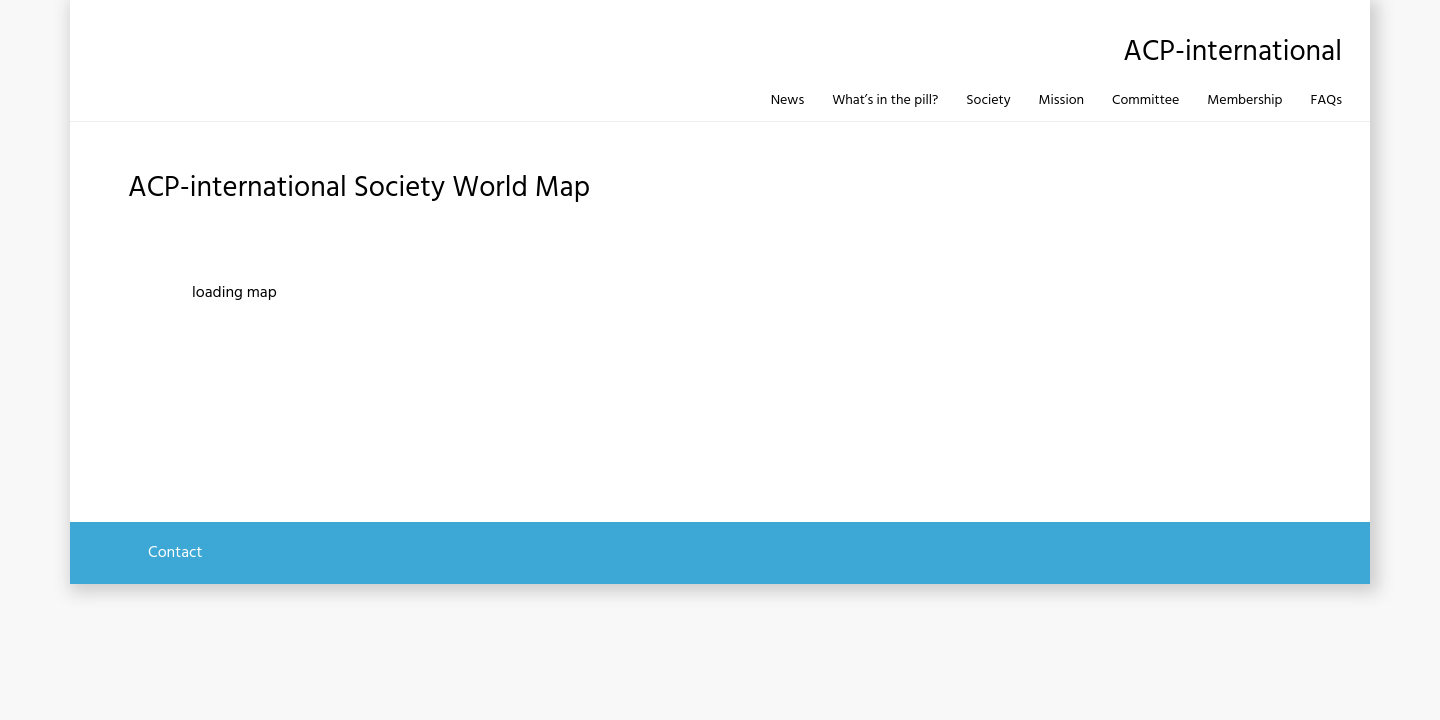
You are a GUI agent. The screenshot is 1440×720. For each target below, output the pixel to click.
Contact (175, 553)
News (788, 100)
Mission (1062, 100)
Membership (1244, 100)
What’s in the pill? (885, 100)
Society (988, 100)
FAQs (1326, 100)
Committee (1145, 100)
